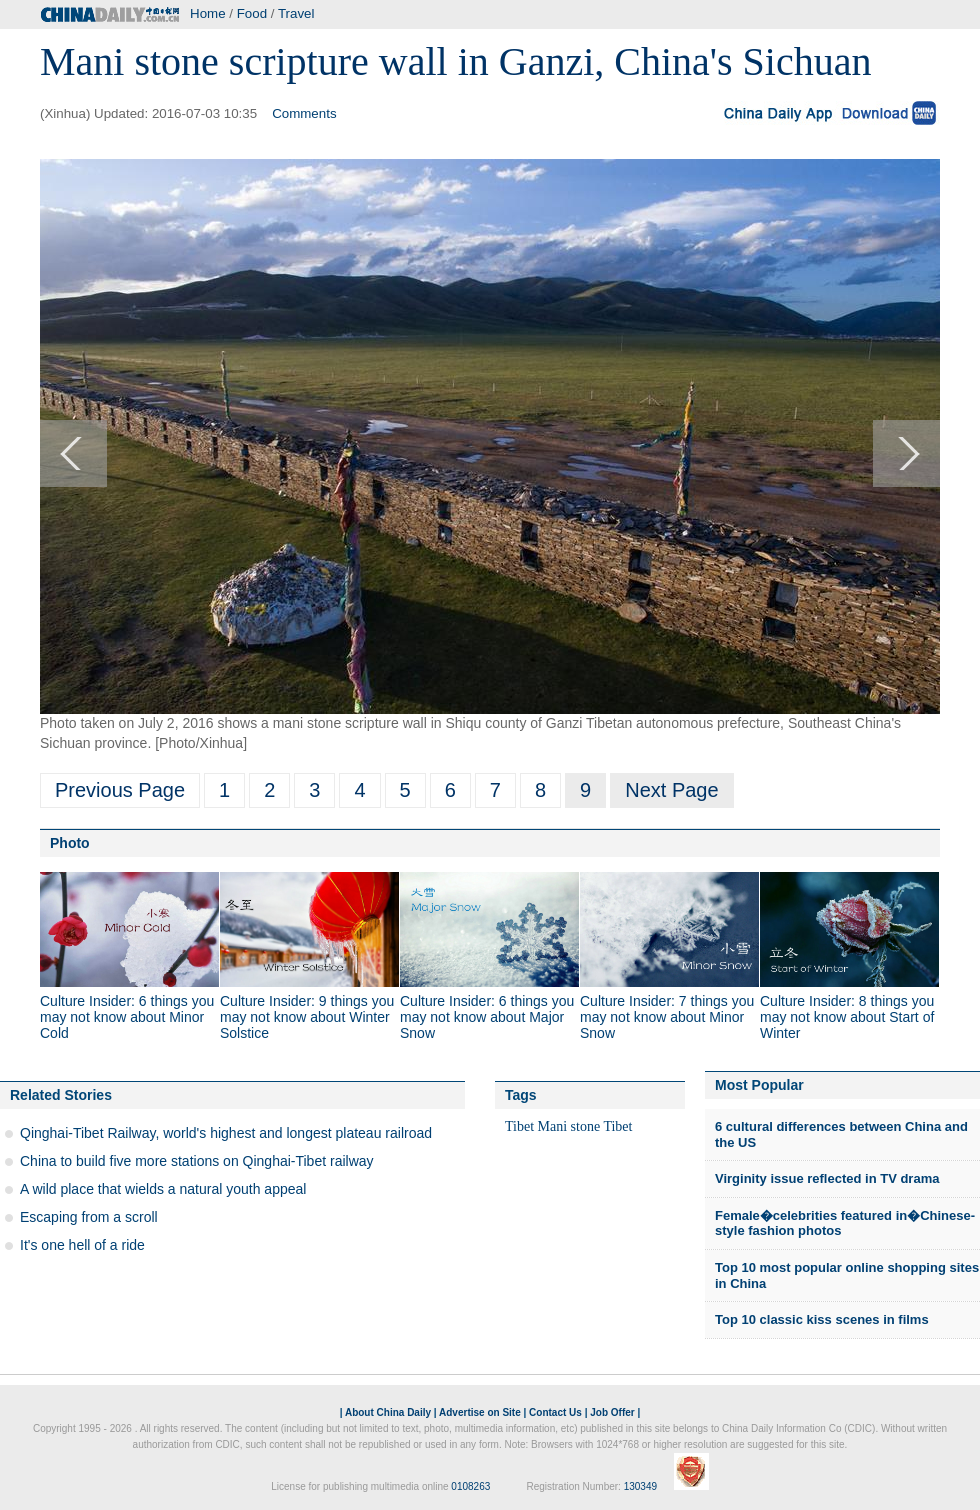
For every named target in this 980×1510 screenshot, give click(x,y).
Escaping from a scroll (89, 1217)
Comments (304, 113)
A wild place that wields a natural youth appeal (163, 1189)
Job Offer (612, 1412)
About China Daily (388, 1412)
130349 (640, 1486)
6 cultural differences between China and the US (841, 1134)
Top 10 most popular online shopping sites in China (847, 1275)
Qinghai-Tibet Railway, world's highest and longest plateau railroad (226, 1133)
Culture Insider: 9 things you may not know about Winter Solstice (307, 1017)
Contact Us (555, 1412)
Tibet (519, 1126)
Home (208, 13)
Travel (296, 13)
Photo (70, 843)
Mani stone (569, 1126)
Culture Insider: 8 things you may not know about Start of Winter (847, 1017)
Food (252, 13)
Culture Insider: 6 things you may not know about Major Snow (487, 1017)
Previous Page (120, 790)
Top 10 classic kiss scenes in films (822, 1319)
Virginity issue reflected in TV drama (827, 1178)
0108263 (470, 1486)
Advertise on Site (480, 1412)
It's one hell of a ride (82, 1245)
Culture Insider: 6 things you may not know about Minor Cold (127, 1017)
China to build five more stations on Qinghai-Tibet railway (197, 1161)
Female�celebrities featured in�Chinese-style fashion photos (845, 1223)
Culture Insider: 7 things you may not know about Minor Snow (667, 1017)
